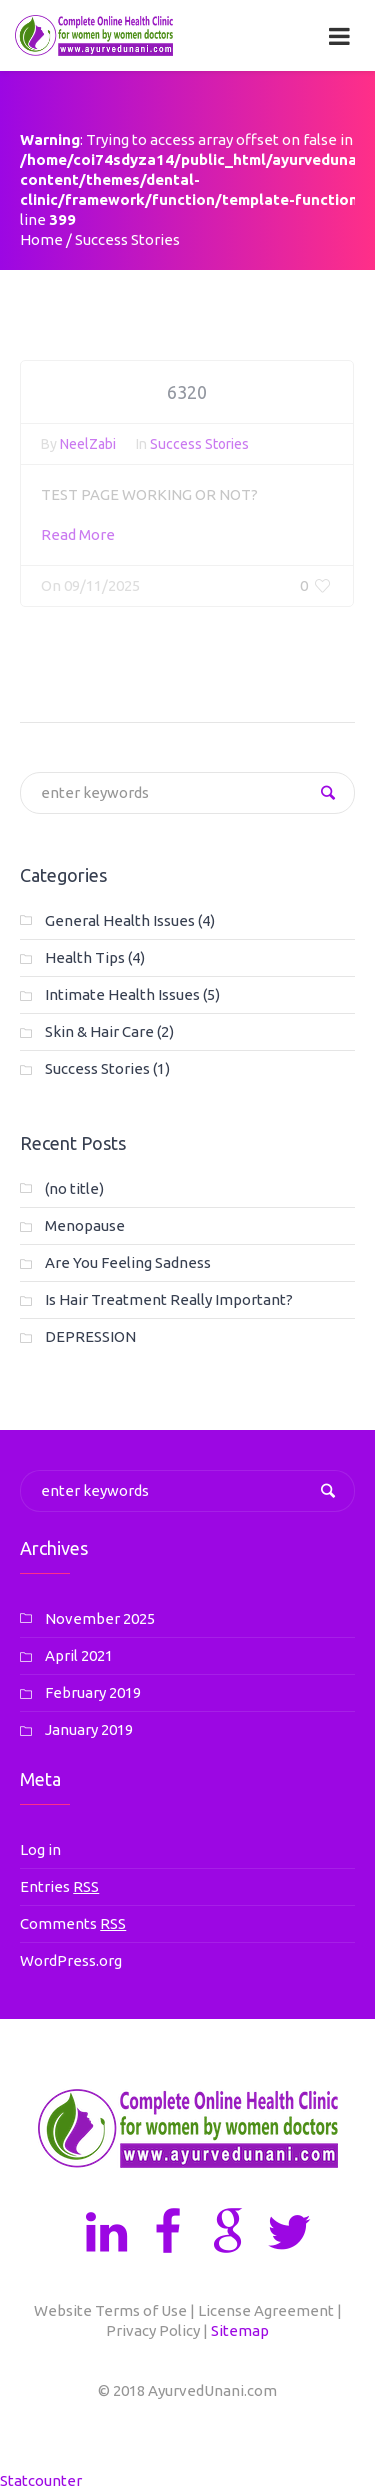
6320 (187, 396)
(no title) (74, 1188)
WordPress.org (71, 1960)
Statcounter (41, 2480)
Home (41, 239)
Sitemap (240, 2330)
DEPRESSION (90, 1336)
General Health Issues (120, 920)
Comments (73, 1923)
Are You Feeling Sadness (128, 1262)
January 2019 (89, 1729)
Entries (59, 1886)
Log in (40, 1849)
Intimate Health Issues (122, 994)
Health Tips (85, 957)
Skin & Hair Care (99, 1031)
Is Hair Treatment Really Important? (169, 1299)
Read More (78, 538)
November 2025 (100, 1618)
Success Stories (199, 448)
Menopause (85, 1225)
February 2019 (93, 1692)
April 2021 (79, 1655)
